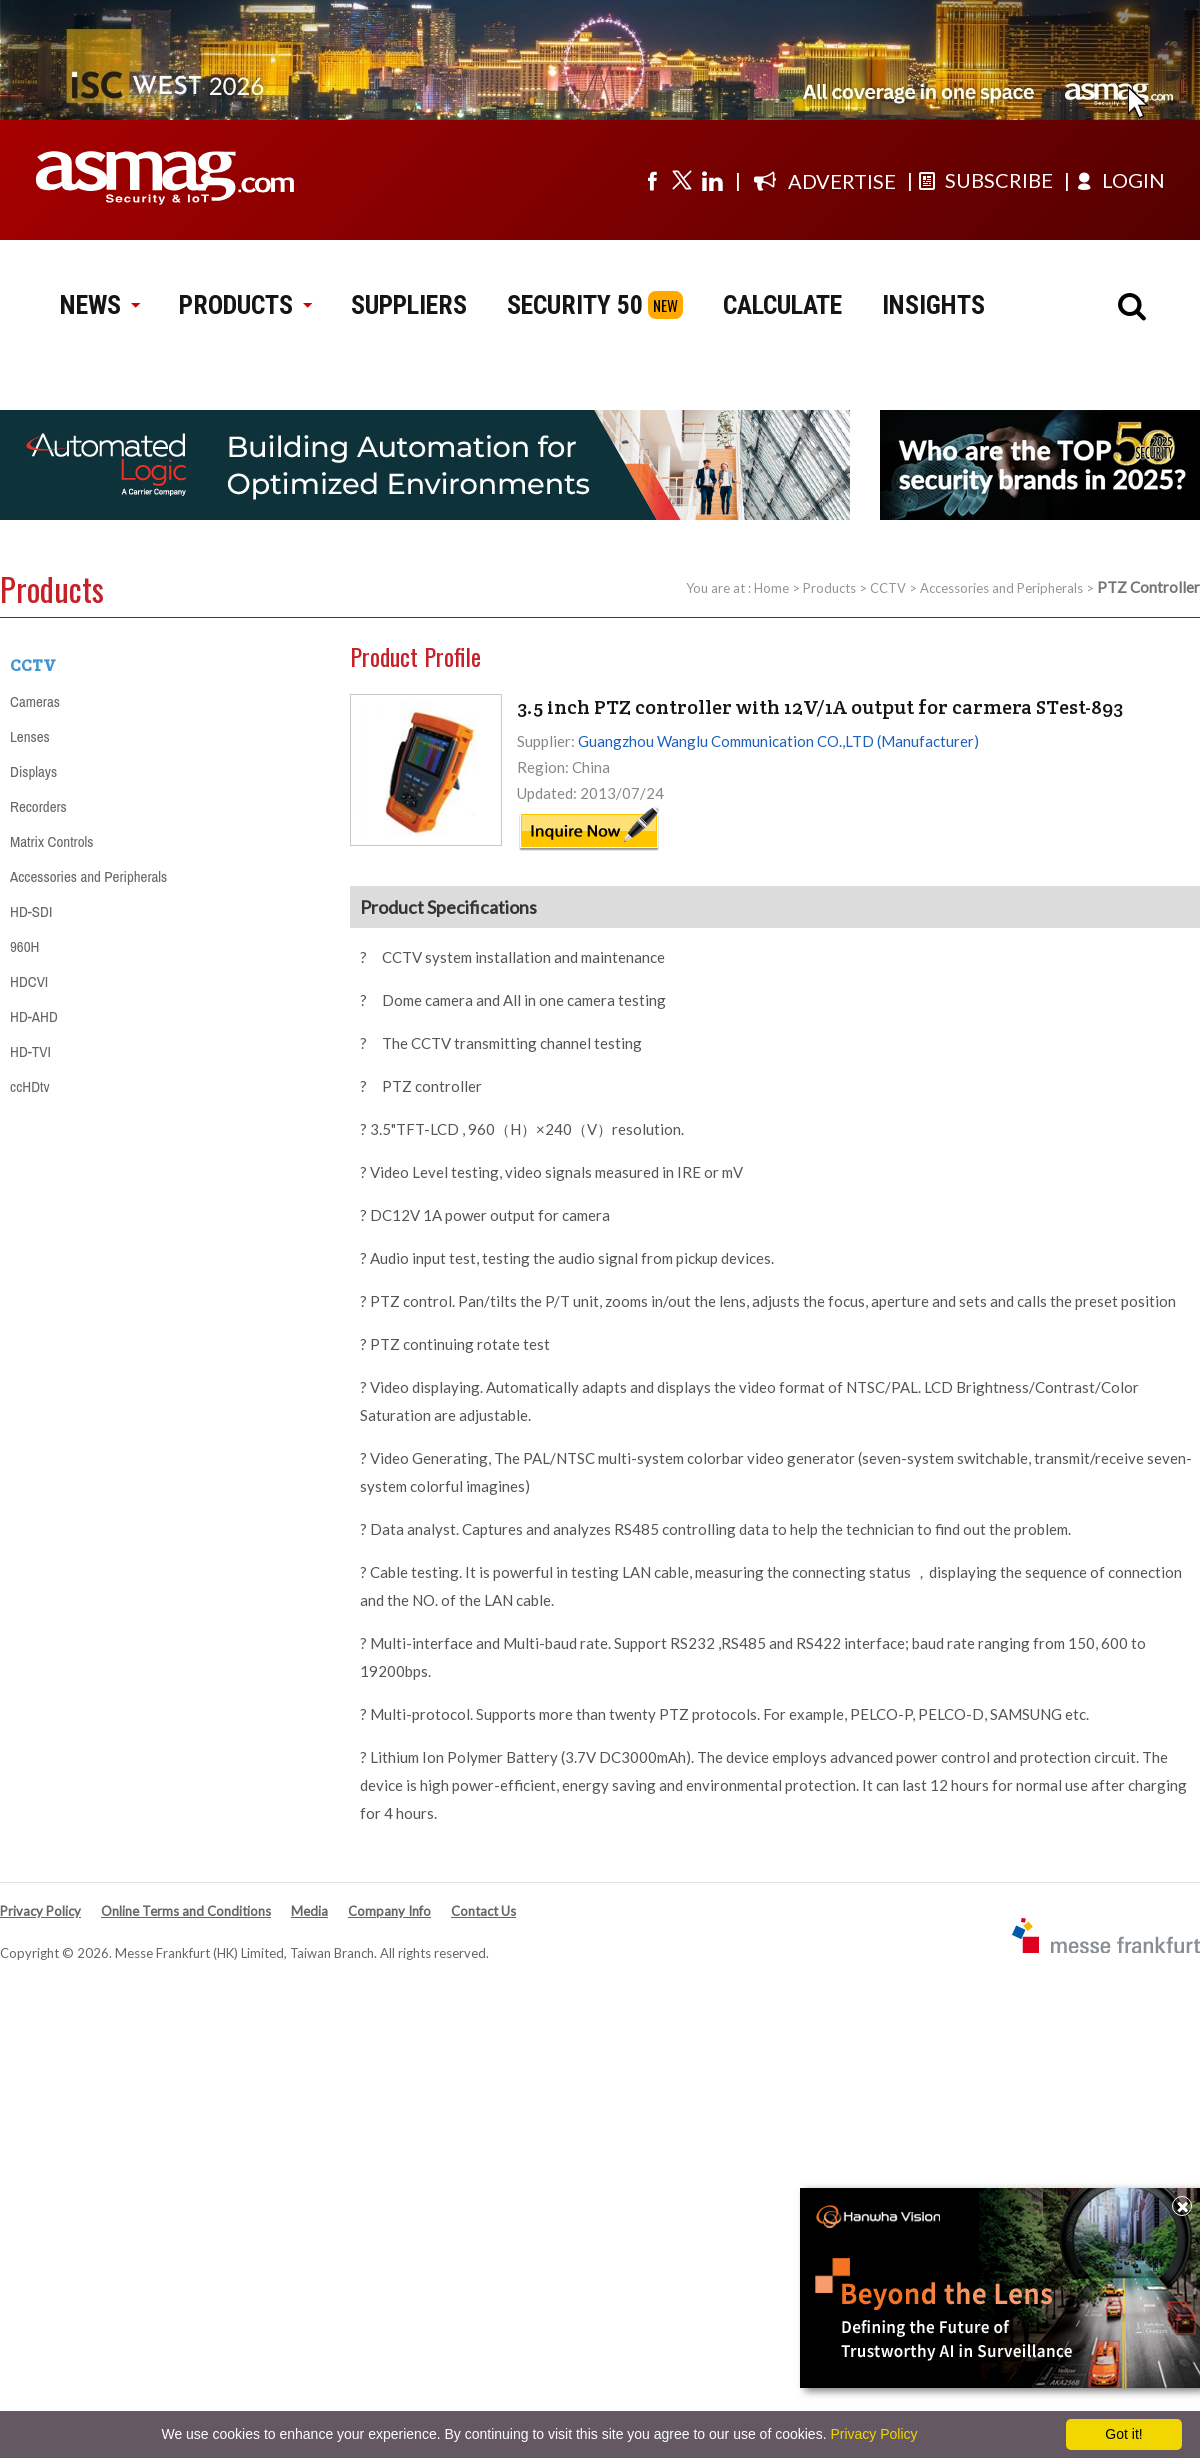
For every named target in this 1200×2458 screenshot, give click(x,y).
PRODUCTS (245, 305)
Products (829, 588)
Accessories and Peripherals (1001, 588)
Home (771, 588)
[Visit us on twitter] (682, 180)
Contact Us (483, 1911)
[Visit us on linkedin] (712, 180)
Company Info (389, 1911)
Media (309, 1911)
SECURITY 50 (575, 305)
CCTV (888, 588)
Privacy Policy (40, 1911)
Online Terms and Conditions (186, 1911)
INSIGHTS (933, 305)
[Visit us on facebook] (652, 180)
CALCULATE (782, 305)
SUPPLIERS (409, 305)
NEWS (99, 305)
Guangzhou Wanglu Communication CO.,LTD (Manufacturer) (778, 741)
